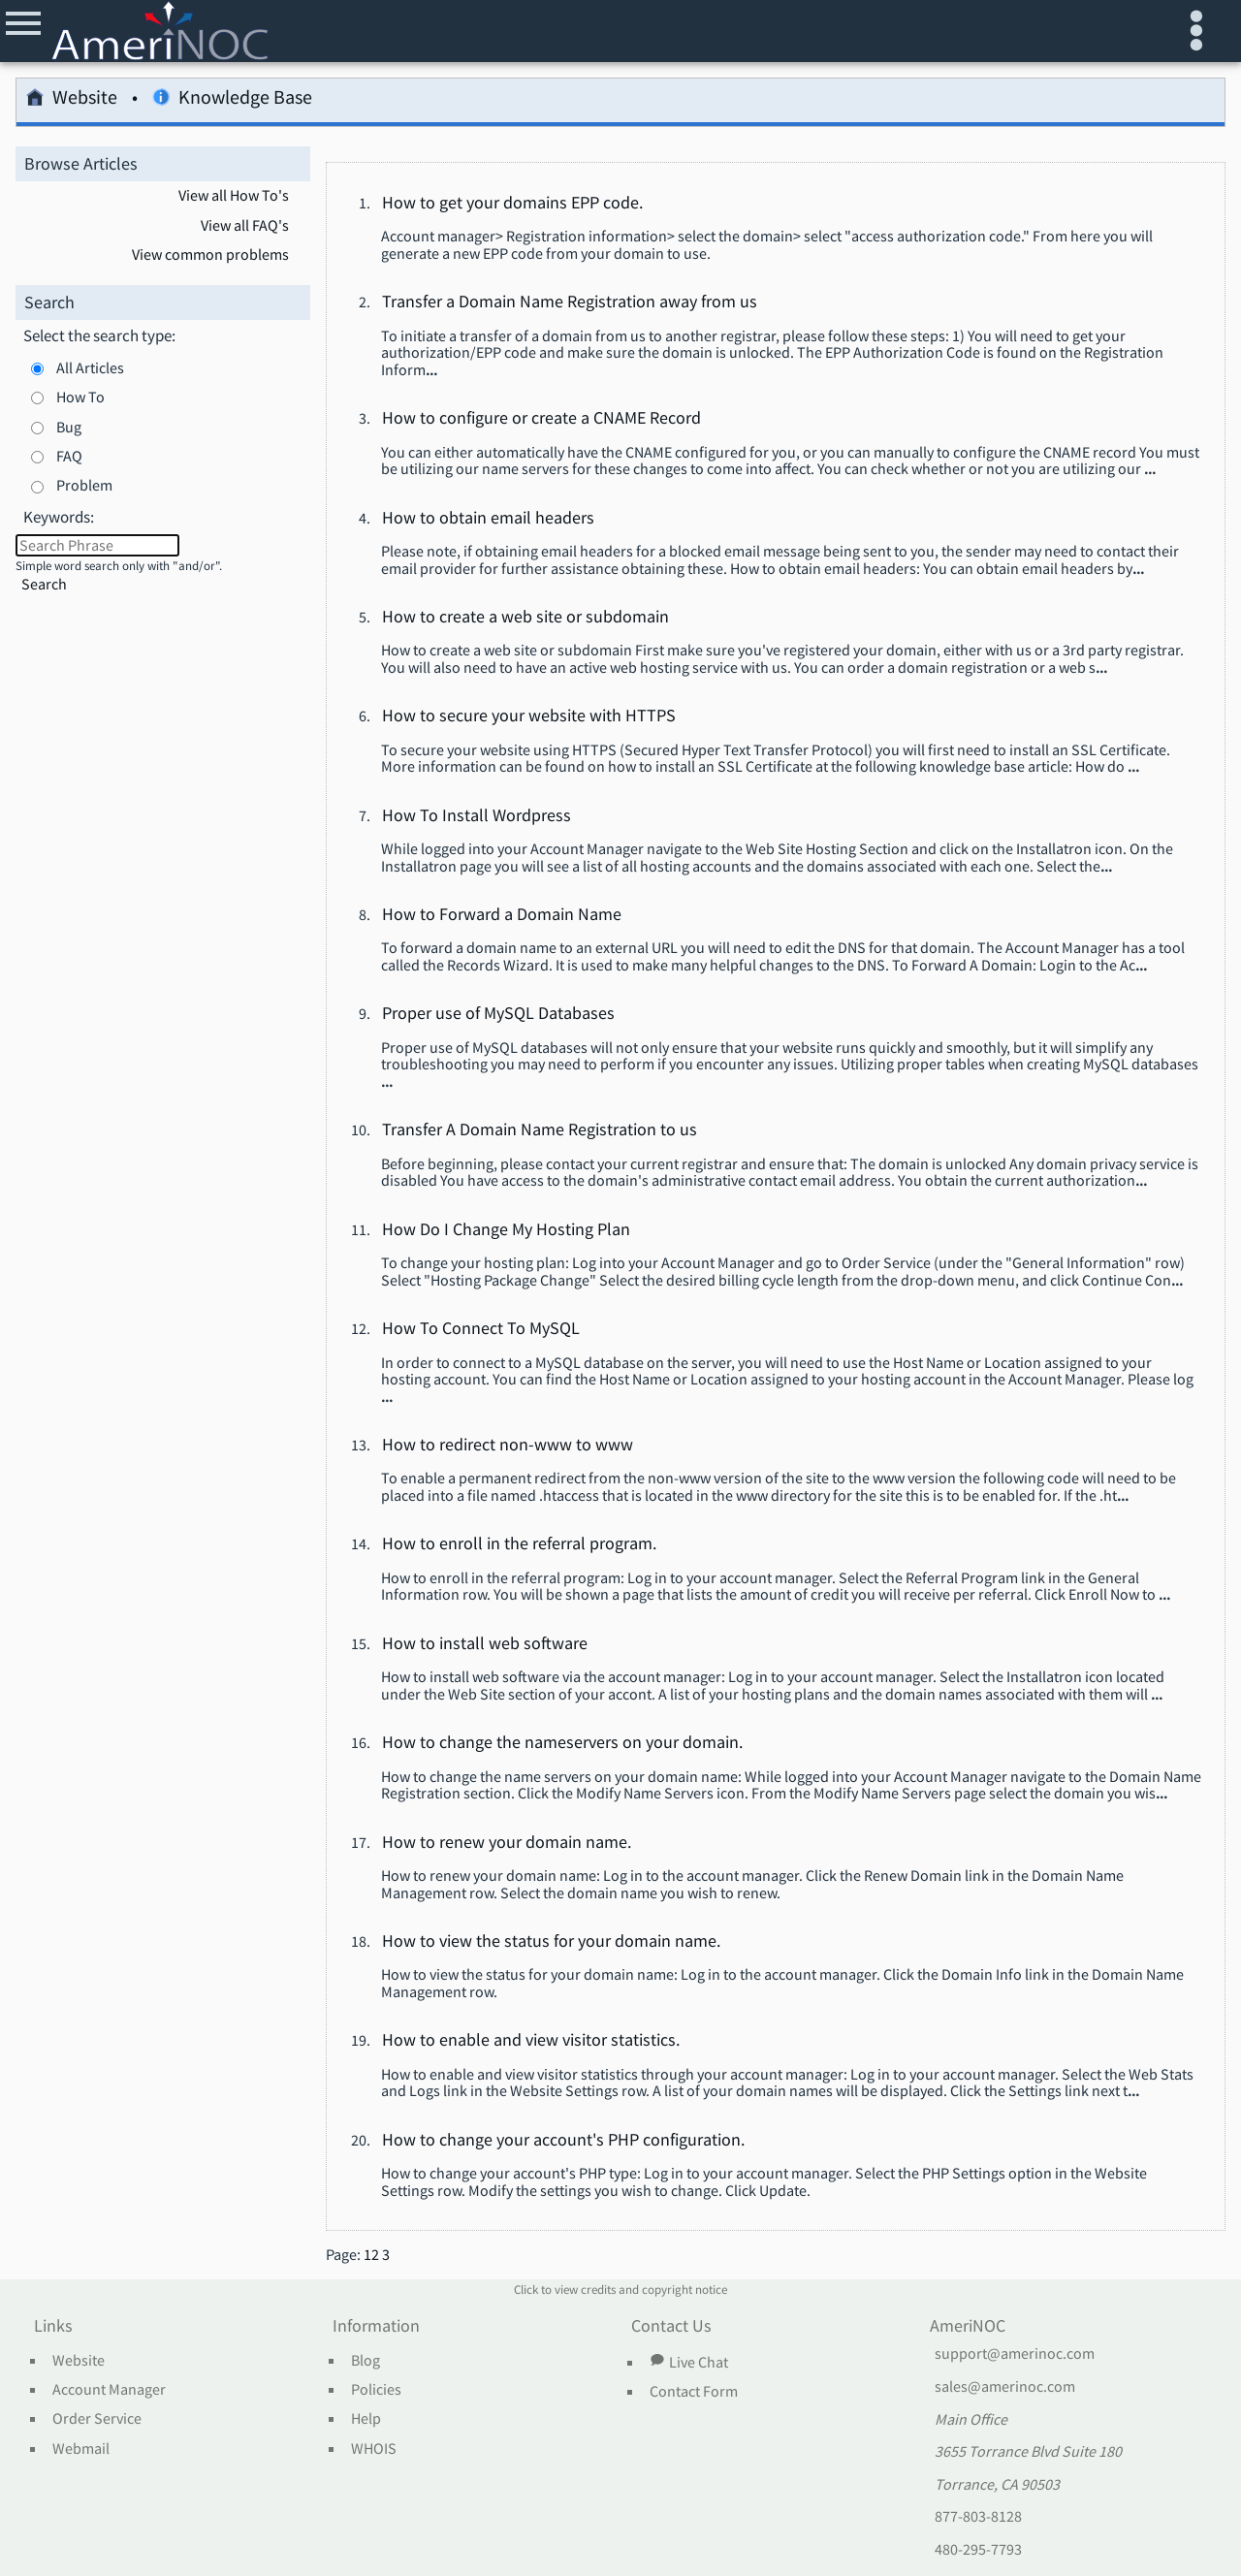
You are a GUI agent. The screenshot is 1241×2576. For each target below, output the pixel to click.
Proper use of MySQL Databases (498, 1014)
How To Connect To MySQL (481, 1329)
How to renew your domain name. (506, 1843)
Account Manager (109, 2390)
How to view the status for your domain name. (551, 1942)
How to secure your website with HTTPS (529, 716)
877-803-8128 (978, 2517)
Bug (68, 426)
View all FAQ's (245, 226)
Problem (84, 484)
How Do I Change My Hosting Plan (506, 1230)
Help (366, 2419)
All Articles (90, 367)
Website (71, 100)
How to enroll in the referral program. (519, 1544)
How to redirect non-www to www (507, 1445)
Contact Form (694, 2392)
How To (80, 396)
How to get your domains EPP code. (512, 203)
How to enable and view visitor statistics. (531, 2041)
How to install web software (485, 1644)
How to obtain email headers (488, 518)
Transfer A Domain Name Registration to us (539, 1130)
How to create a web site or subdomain (525, 617)
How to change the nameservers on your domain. (562, 1743)
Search (44, 584)
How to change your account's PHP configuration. (563, 2140)
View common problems (210, 255)
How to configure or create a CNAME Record (541, 419)
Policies (376, 2390)
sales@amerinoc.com (1005, 2387)
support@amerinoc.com (1015, 2354)
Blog (365, 2360)
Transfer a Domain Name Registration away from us (569, 302)
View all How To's (233, 196)
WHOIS (374, 2449)
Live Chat (688, 2361)
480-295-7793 (978, 2550)
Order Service (97, 2419)
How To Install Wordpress (476, 816)
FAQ (69, 455)
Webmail (81, 2449)
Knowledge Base (232, 100)
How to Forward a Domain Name (501, 915)
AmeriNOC (967, 2327)
